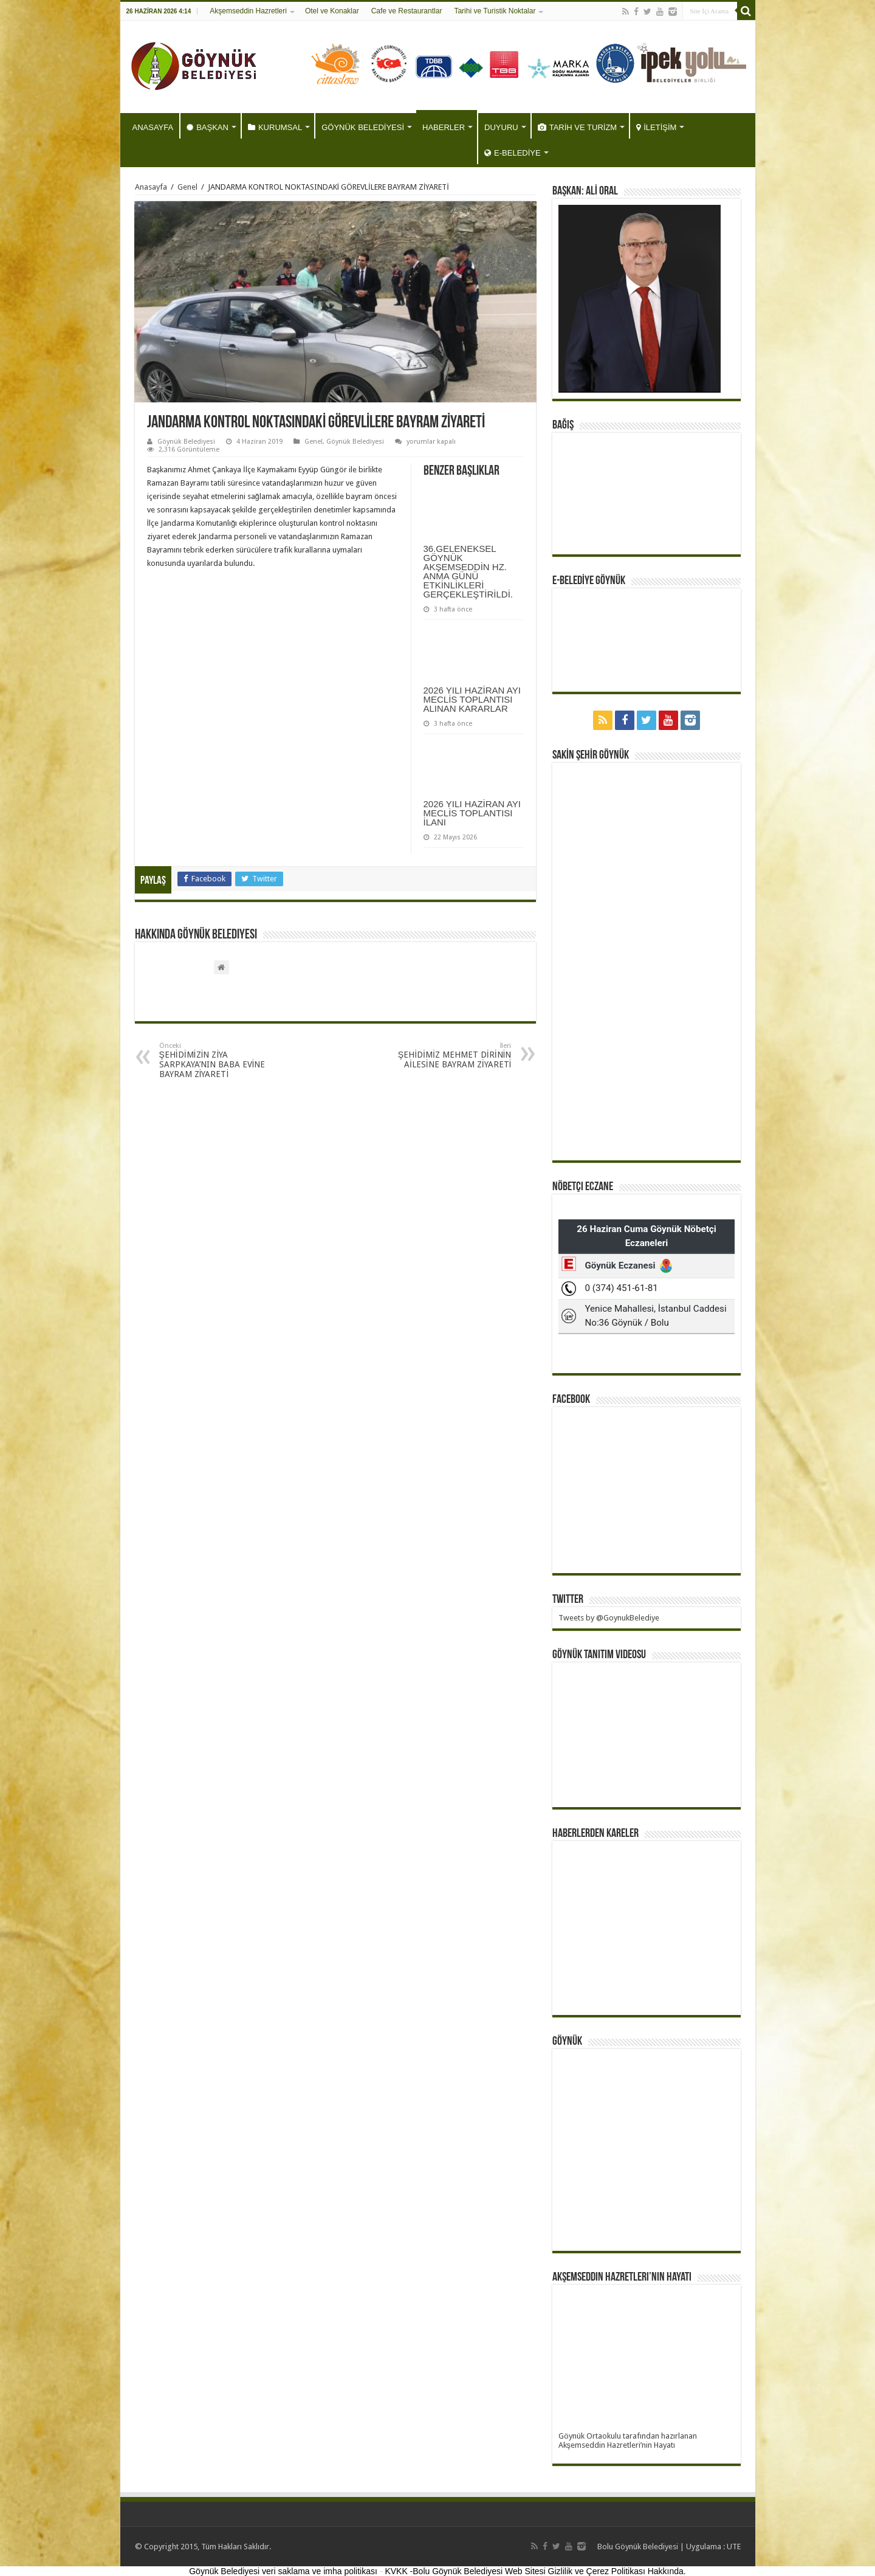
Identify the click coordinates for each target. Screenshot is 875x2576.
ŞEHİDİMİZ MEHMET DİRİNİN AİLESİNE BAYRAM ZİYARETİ (449, 1055)
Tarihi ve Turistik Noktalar (494, 11)
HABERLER (443, 127)
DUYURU (501, 127)
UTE (734, 2546)
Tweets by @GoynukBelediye (608, 1617)
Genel (187, 186)
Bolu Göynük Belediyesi (637, 2546)
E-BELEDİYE (512, 152)
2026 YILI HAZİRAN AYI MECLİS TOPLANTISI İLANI (472, 813)
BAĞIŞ (563, 425)
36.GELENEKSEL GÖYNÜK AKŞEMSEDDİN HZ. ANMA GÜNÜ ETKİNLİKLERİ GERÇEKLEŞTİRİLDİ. (468, 571)
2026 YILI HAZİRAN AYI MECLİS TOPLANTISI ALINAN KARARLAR (472, 699)
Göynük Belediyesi (186, 442)
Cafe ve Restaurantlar (406, 11)
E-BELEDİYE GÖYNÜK (588, 581)
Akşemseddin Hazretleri (248, 11)
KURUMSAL (275, 127)
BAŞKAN (207, 127)
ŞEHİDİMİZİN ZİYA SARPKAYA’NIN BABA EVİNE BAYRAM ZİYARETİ (221, 1060)
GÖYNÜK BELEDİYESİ (362, 127)
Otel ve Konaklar (332, 11)
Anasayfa (151, 186)
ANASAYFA (153, 127)
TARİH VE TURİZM (577, 127)
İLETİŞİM (656, 127)
